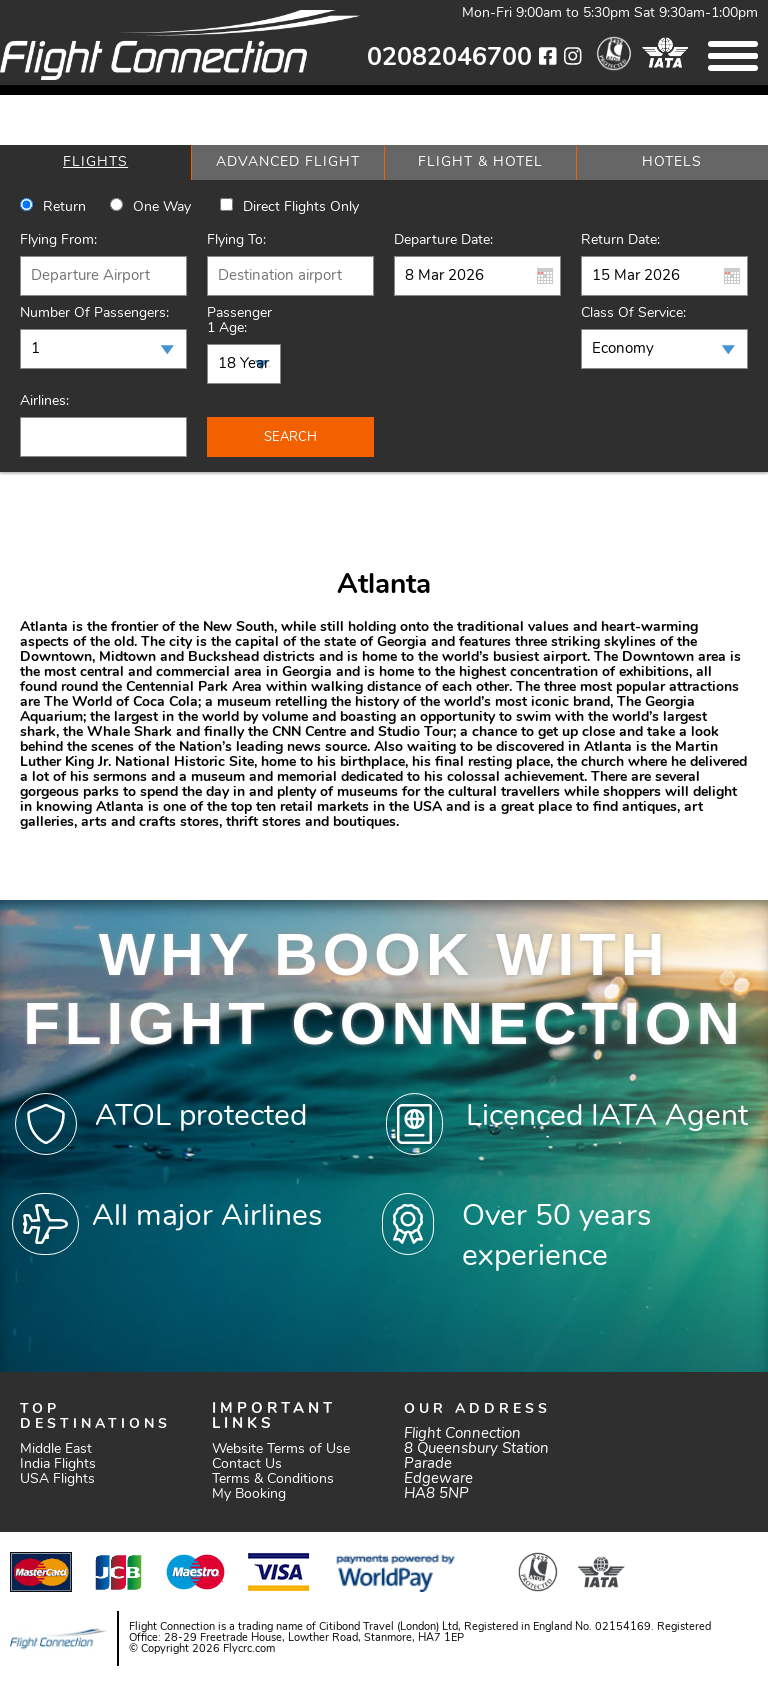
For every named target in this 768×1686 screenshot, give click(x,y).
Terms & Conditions (273, 1479)
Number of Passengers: (94, 313)
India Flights (58, 1464)
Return (64, 207)
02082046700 (449, 58)
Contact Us (247, 1464)
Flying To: (236, 240)
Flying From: (58, 240)
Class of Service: (633, 313)
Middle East (56, 1449)
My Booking (249, 1494)
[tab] (95, 162)
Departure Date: (443, 240)
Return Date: (620, 240)
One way (162, 207)
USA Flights (57, 1479)
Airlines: (44, 401)
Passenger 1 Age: (239, 321)
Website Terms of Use (281, 1449)
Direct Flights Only (301, 207)
